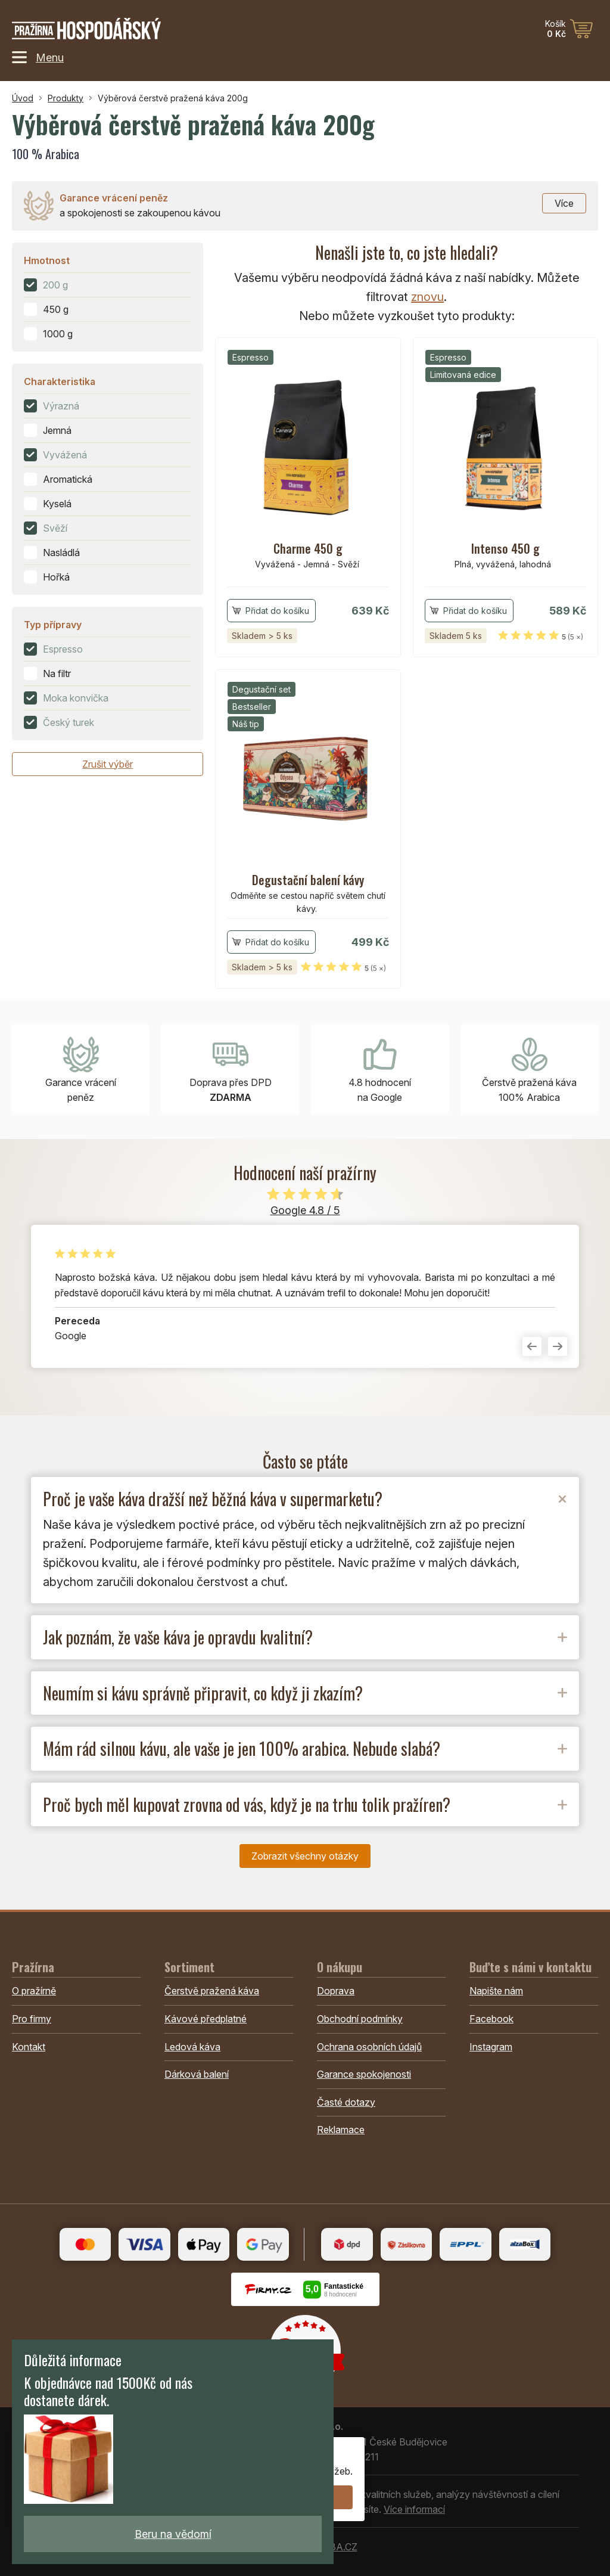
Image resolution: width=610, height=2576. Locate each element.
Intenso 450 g (505, 548)
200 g (55, 285)
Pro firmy (31, 2019)
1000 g (58, 334)
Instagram (490, 2047)
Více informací (414, 2509)
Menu (38, 57)
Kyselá (57, 504)
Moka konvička (75, 698)
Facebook (491, 2019)
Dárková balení (196, 2074)
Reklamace (341, 2130)
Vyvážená (65, 455)
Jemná (57, 430)
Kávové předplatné (205, 2019)
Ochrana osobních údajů (369, 2047)
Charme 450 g (308, 548)
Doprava (335, 1991)
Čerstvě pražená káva (211, 1991)
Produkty (65, 98)
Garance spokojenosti (364, 2074)
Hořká (56, 577)
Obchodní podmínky (360, 2019)
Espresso (63, 649)
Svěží (55, 528)
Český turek (68, 722)
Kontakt (28, 2047)
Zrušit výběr (107, 764)
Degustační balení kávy (308, 880)
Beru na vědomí (173, 2534)
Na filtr (57, 673)
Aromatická (67, 479)
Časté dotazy (346, 2102)
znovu (427, 297)
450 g (56, 309)
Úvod (22, 98)
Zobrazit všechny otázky (305, 1856)
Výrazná (61, 406)
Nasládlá (61, 552)
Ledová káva (192, 2047)
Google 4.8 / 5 (305, 1210)
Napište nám (496, 1991)
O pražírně (34, 1991)
